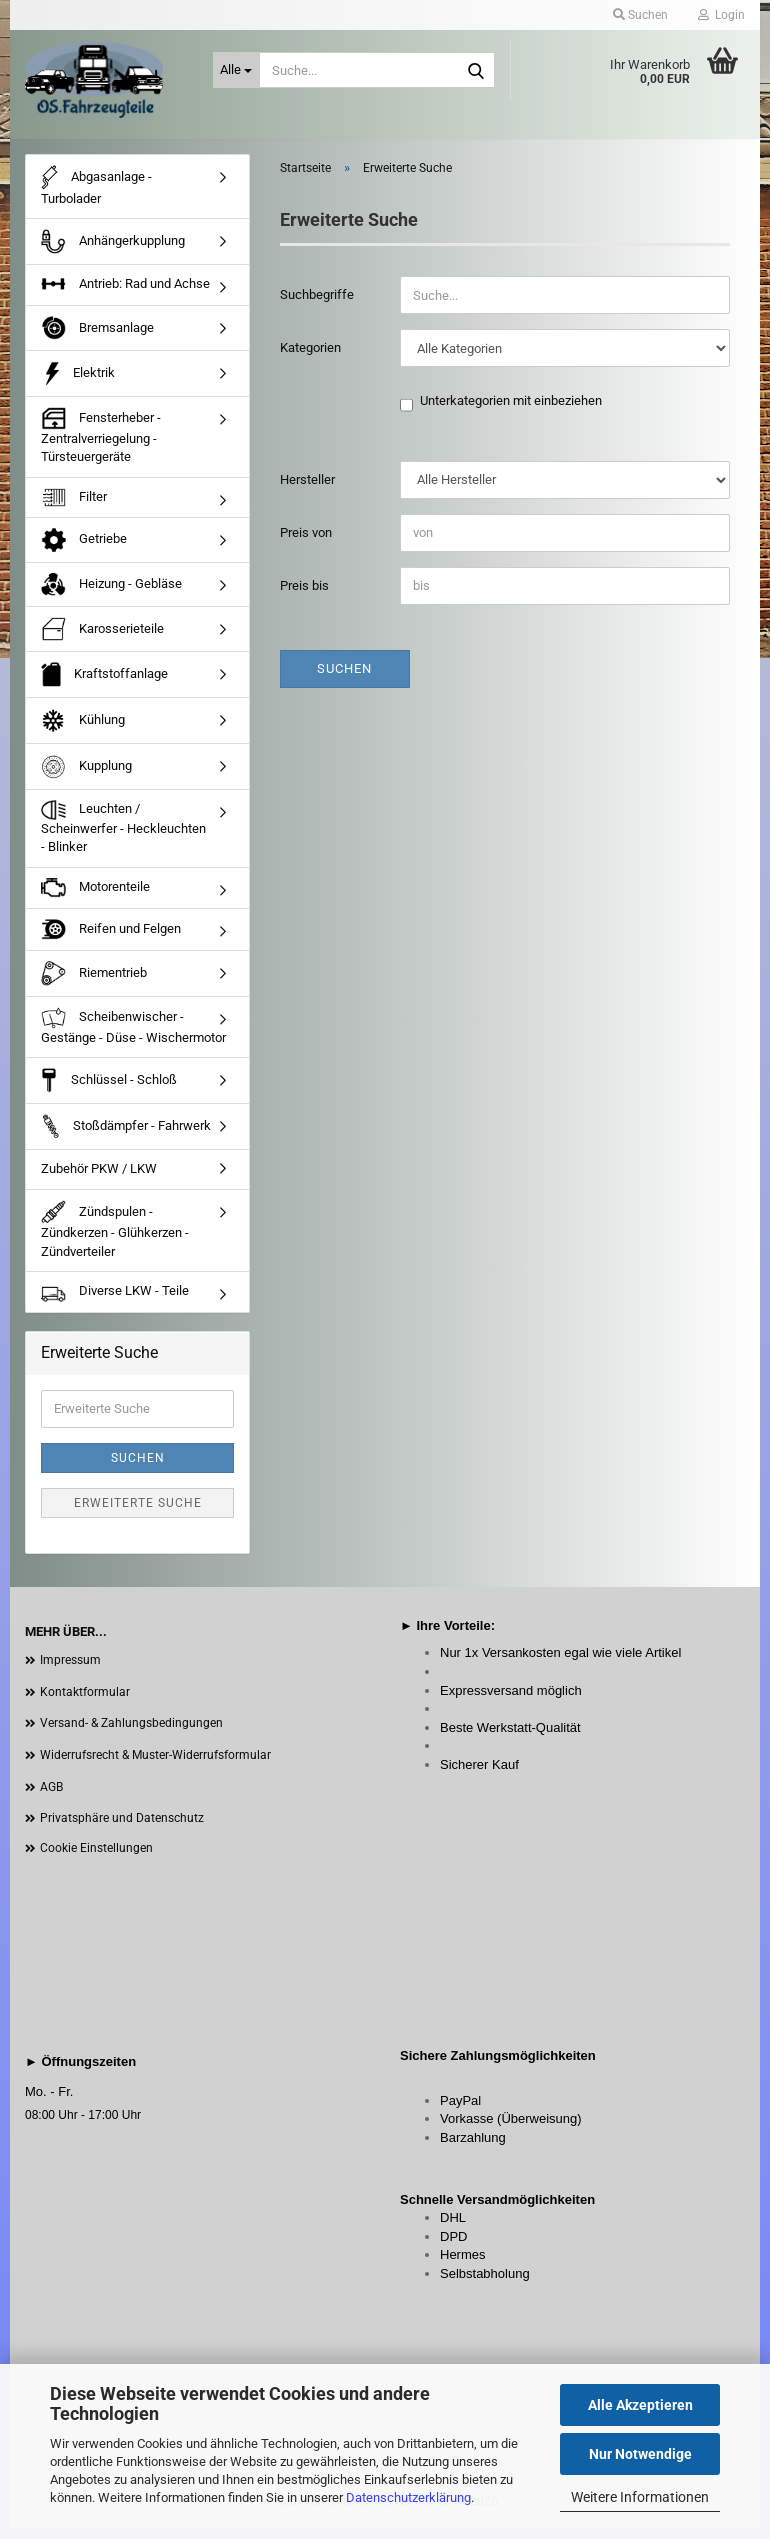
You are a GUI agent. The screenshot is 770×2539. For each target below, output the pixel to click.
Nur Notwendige (640, 2454)
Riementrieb (94, 984)
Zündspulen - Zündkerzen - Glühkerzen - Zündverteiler (115, 1240)
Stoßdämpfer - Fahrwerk (126, 1137)
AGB (51, 1798)
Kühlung (83, 732)
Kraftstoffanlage (104, 686)
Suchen (344, 679)
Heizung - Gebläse (111, 595)
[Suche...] (237, 70)
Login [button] (721, 15)
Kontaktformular (85, 1703)
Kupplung (86, 778)
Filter (74, 508)
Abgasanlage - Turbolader (96, 196)
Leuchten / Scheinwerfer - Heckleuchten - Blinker (123, 839)
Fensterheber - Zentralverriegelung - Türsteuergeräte (101, 446)
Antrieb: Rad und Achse (125, 296)
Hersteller (307, 490)
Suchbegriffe (317, 305)
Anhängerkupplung (113, 253)
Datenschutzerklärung (408, 2497)
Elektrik (78, 384)
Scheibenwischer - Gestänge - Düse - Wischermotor (133, 1037)
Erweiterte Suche (138, 1514)
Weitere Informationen (640, 2497)
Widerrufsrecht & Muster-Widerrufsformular (155, 1766)
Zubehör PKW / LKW (99, 1179)
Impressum (70, 1671)
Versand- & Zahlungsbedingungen (131, 1735)
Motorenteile (95, 899)
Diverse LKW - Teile (115, 1303)
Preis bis (304, 596)
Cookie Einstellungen (96, 1859)
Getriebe (84, 552)
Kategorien (310, 358)
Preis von (306, 543)
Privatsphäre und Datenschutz (122, 1829)
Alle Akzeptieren (640, 2405)
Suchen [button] (640, 15)
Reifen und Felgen (111, 940)
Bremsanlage (97, 339)
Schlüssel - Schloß (109, 1091)
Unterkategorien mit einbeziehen (511, 413)
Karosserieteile (102, 640)
